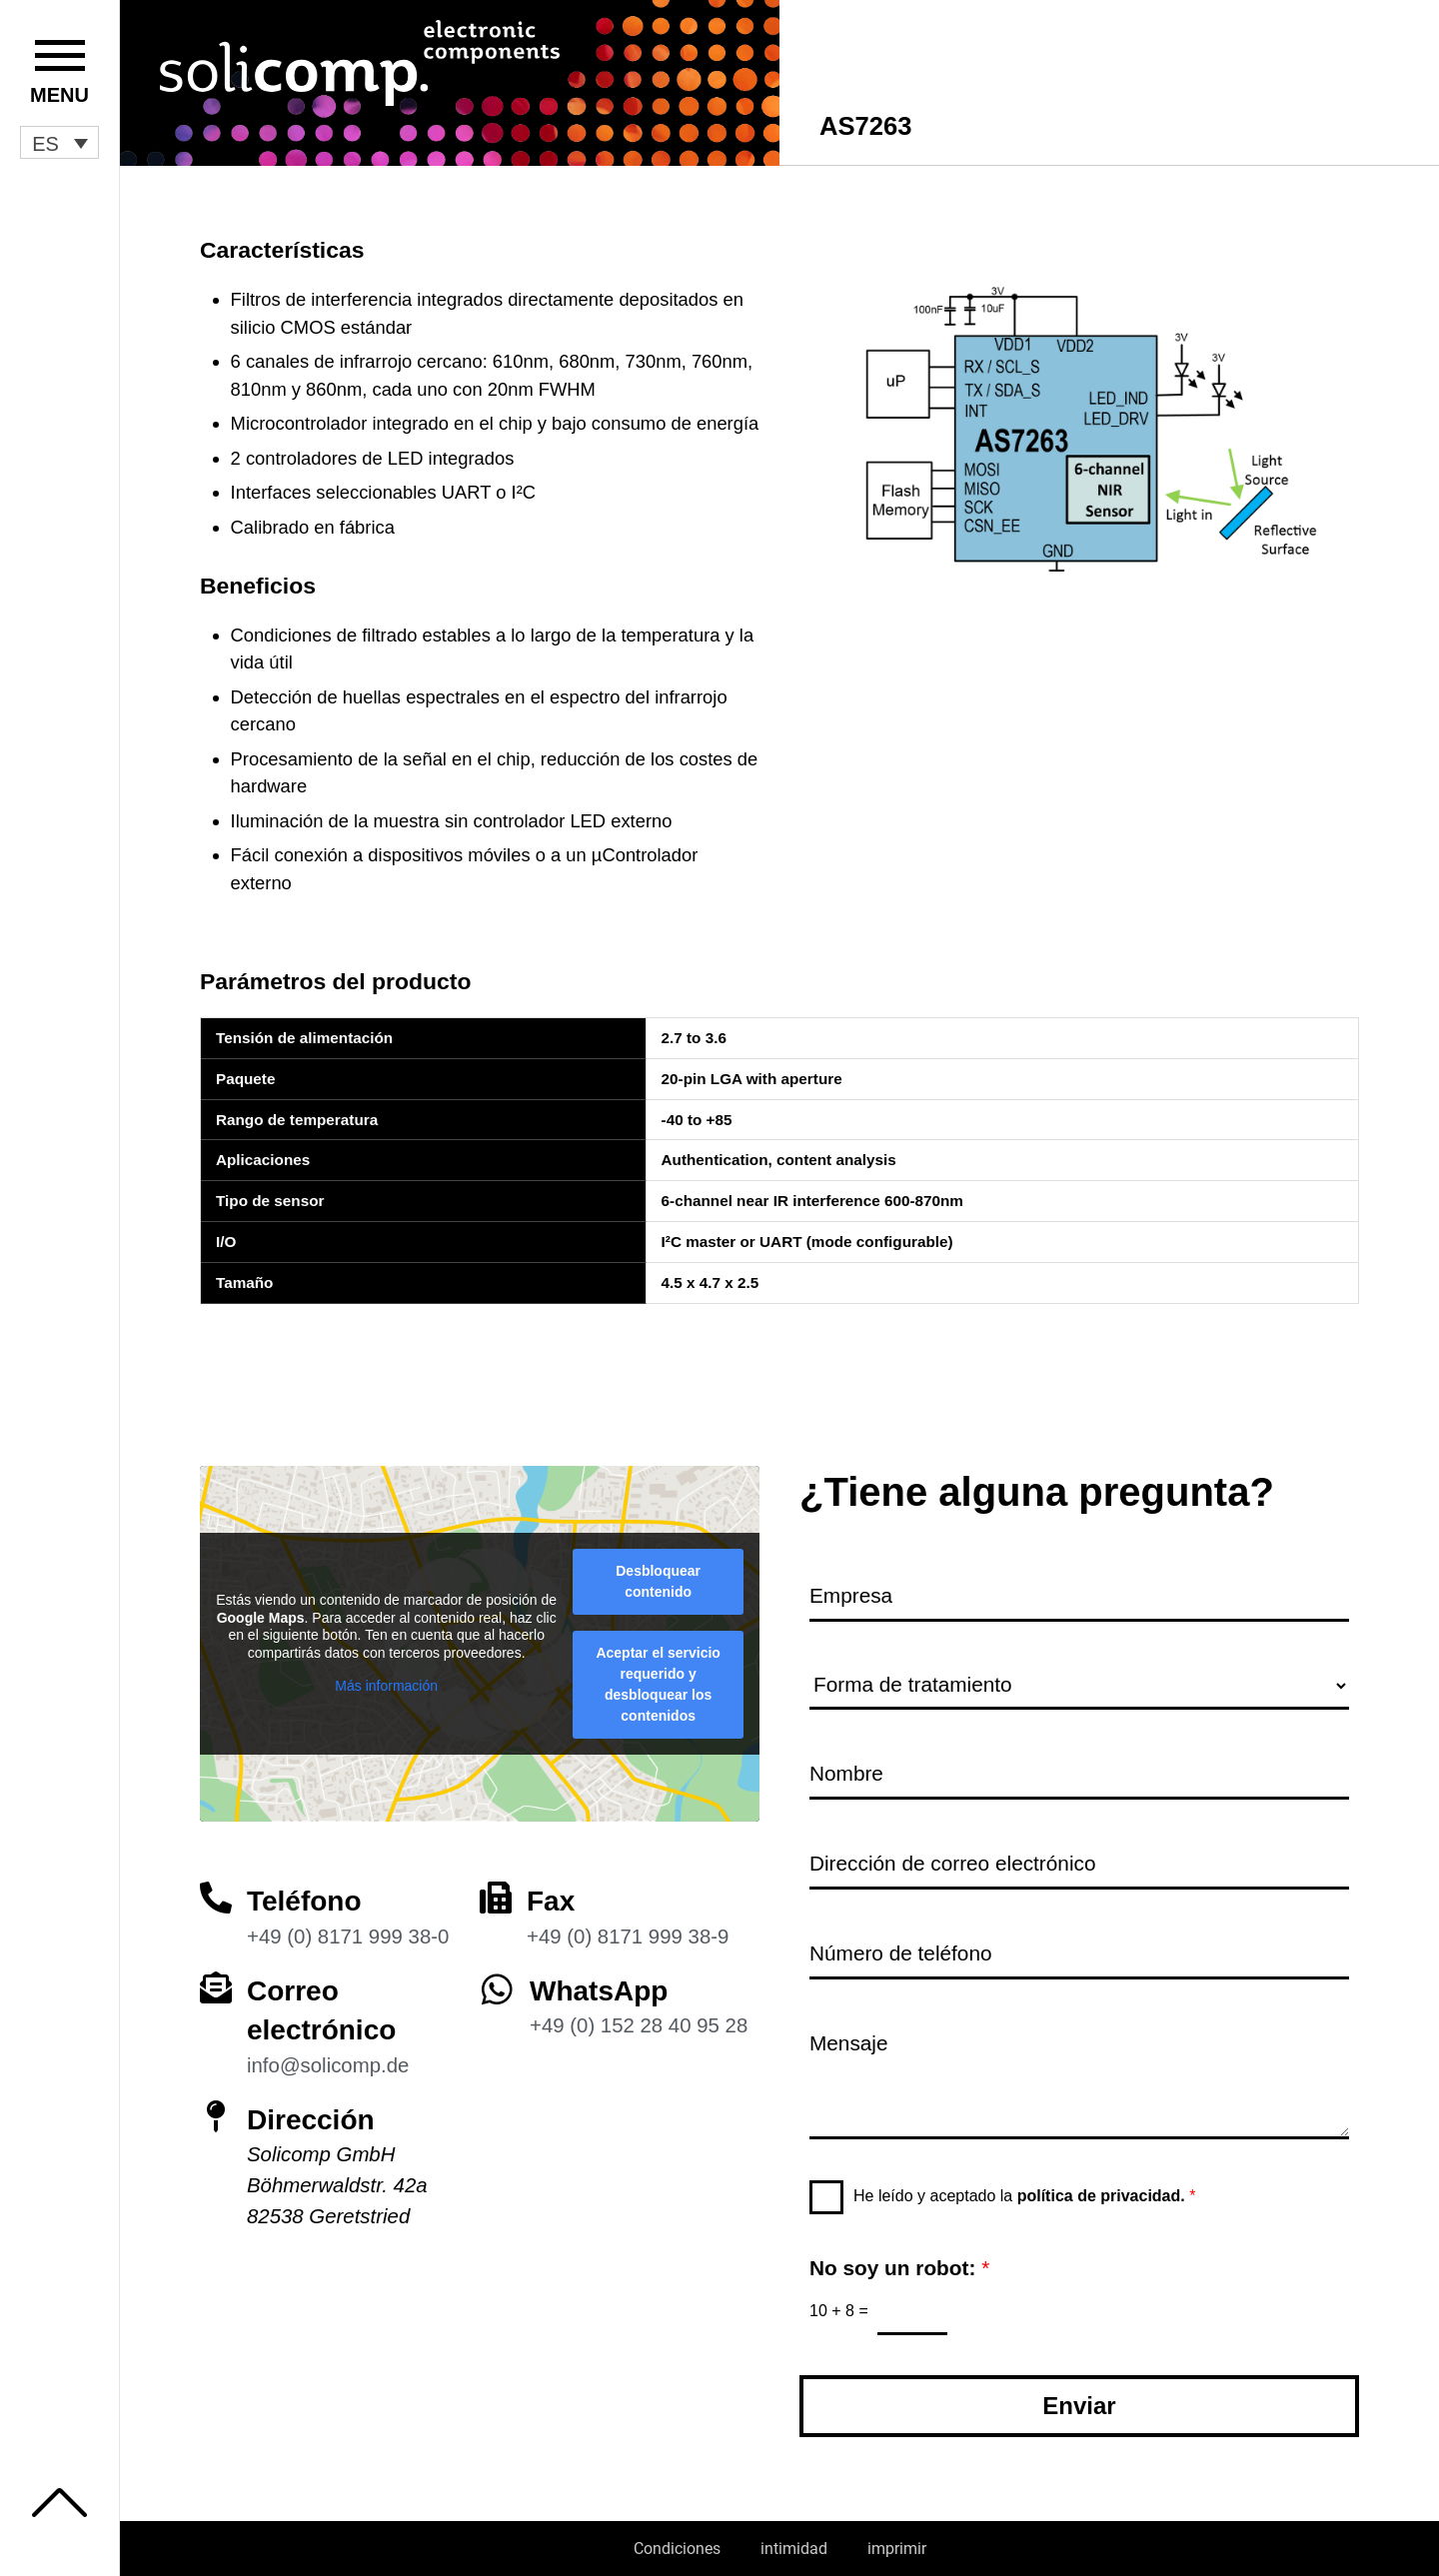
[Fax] (496, 1898)
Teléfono (304, 1901)
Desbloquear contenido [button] (658, 1581)
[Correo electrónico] (216, 1987)
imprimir (896, 2548)
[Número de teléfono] (1079, 1954)
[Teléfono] (216, 1898)
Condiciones (677, 2548)
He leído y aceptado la (1024, 2195)
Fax (551, 1901)
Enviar (1078, 2405)
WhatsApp (599, 1990)
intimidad (793, 2548)
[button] (59, 143)
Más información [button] (386, 1686)
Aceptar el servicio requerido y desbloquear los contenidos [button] (658, 1684)
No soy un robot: (899, 2267)
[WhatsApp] (497, 1988)
